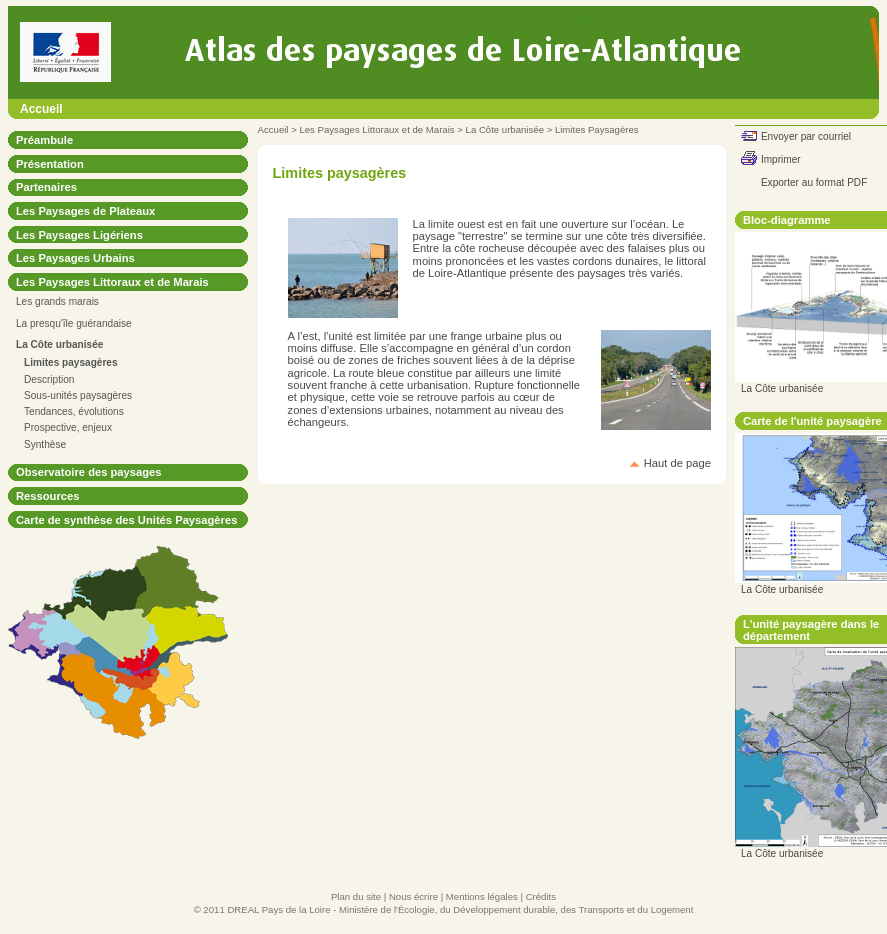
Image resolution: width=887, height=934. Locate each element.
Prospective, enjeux (68, 427)
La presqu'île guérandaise (74, 323)
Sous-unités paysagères (78, 395)
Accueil (41, 109)
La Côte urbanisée (505, 129)
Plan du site (356, 896)
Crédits (541, 896)
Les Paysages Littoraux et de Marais (376, 129)
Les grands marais (57, 301)
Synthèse (45, 444)
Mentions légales (482, 896)
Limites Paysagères (597, 129)
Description (49, 379)
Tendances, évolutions (74, 411)
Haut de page (677, 463)
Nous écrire (413, 896)
